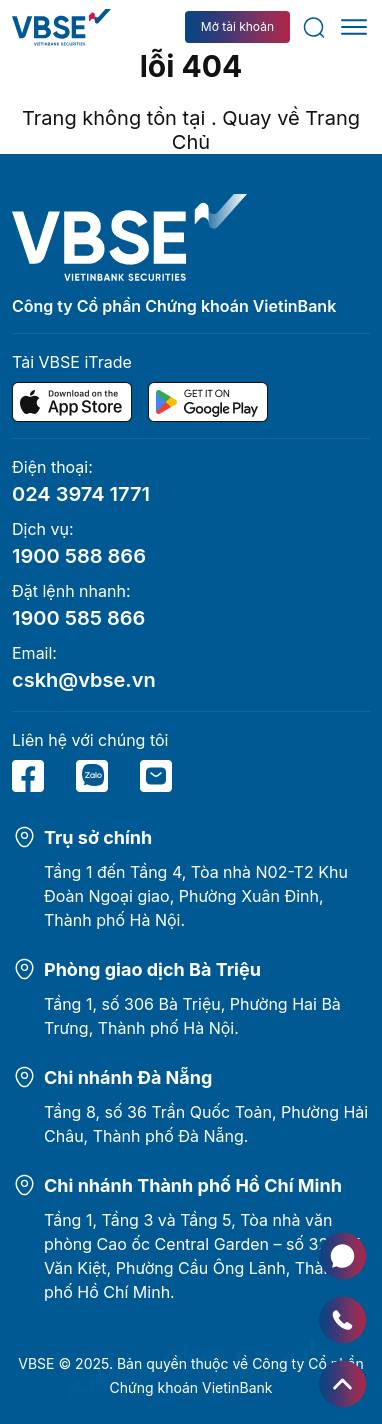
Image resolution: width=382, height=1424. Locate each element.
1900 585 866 (78, 618)
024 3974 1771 (81, 494)
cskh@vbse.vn (84, 680)
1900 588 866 (79, 556)
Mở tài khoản (237, 26)
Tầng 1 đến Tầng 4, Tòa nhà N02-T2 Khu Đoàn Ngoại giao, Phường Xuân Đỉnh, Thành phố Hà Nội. (196, 896)
